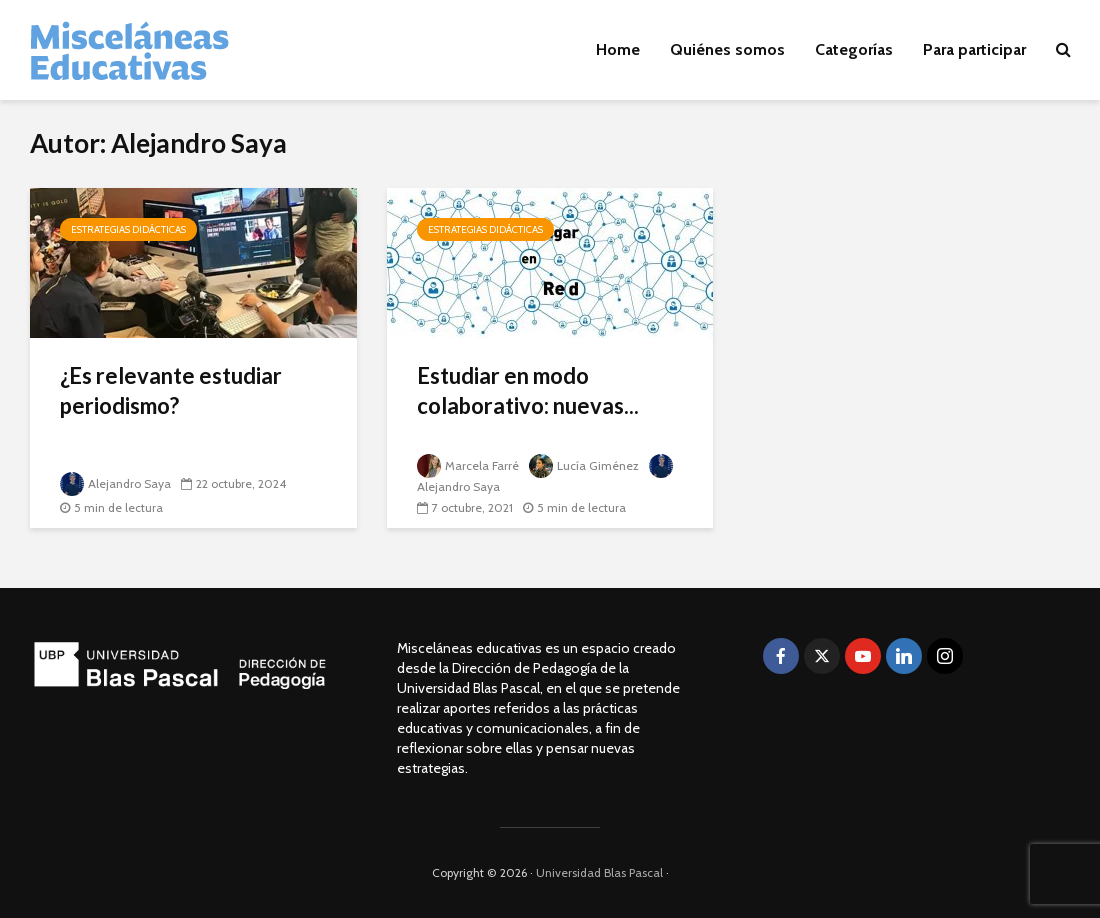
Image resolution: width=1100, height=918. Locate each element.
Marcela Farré (468, 465)
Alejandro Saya (115, 483)
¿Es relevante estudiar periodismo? (171, 390)
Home (618, 49)
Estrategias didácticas (128, 229)
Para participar (974, 49)
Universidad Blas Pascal (599, 872)
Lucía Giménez (584, 465)
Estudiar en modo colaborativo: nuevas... (528, 390)
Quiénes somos (727, 49)
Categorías (854, 49)
